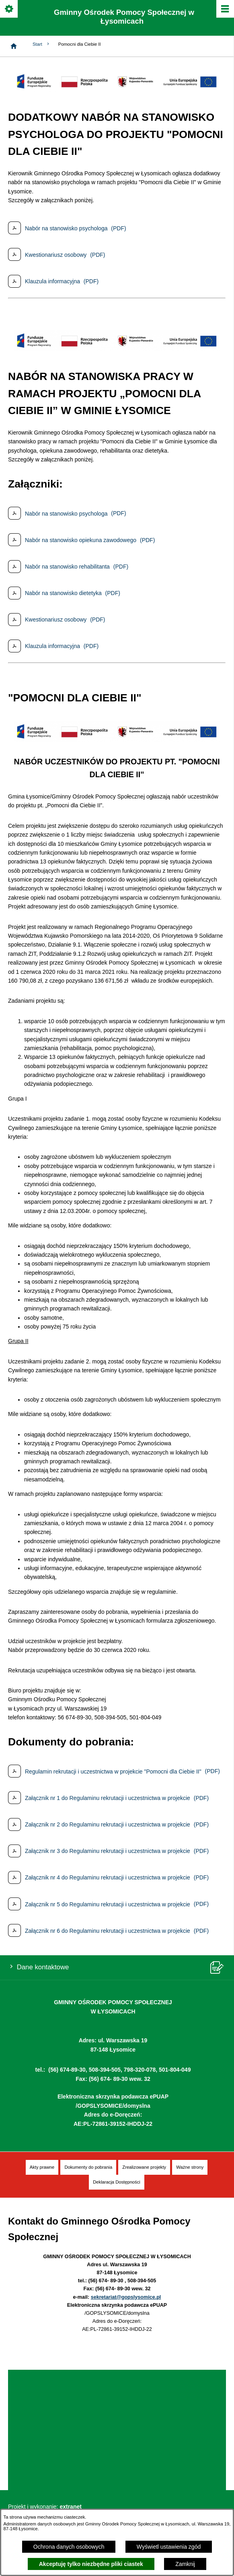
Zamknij (185, 2564)
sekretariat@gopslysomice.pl (126, 2297)
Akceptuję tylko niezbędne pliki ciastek (91, 2564)
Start (41, 44)
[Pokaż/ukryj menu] (224, 9)
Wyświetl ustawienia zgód (169, 2546)
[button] (117, 90)
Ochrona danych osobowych (69, 2546)
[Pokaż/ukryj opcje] (9, 9)
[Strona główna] (13, 46)
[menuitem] (42, 2167)
